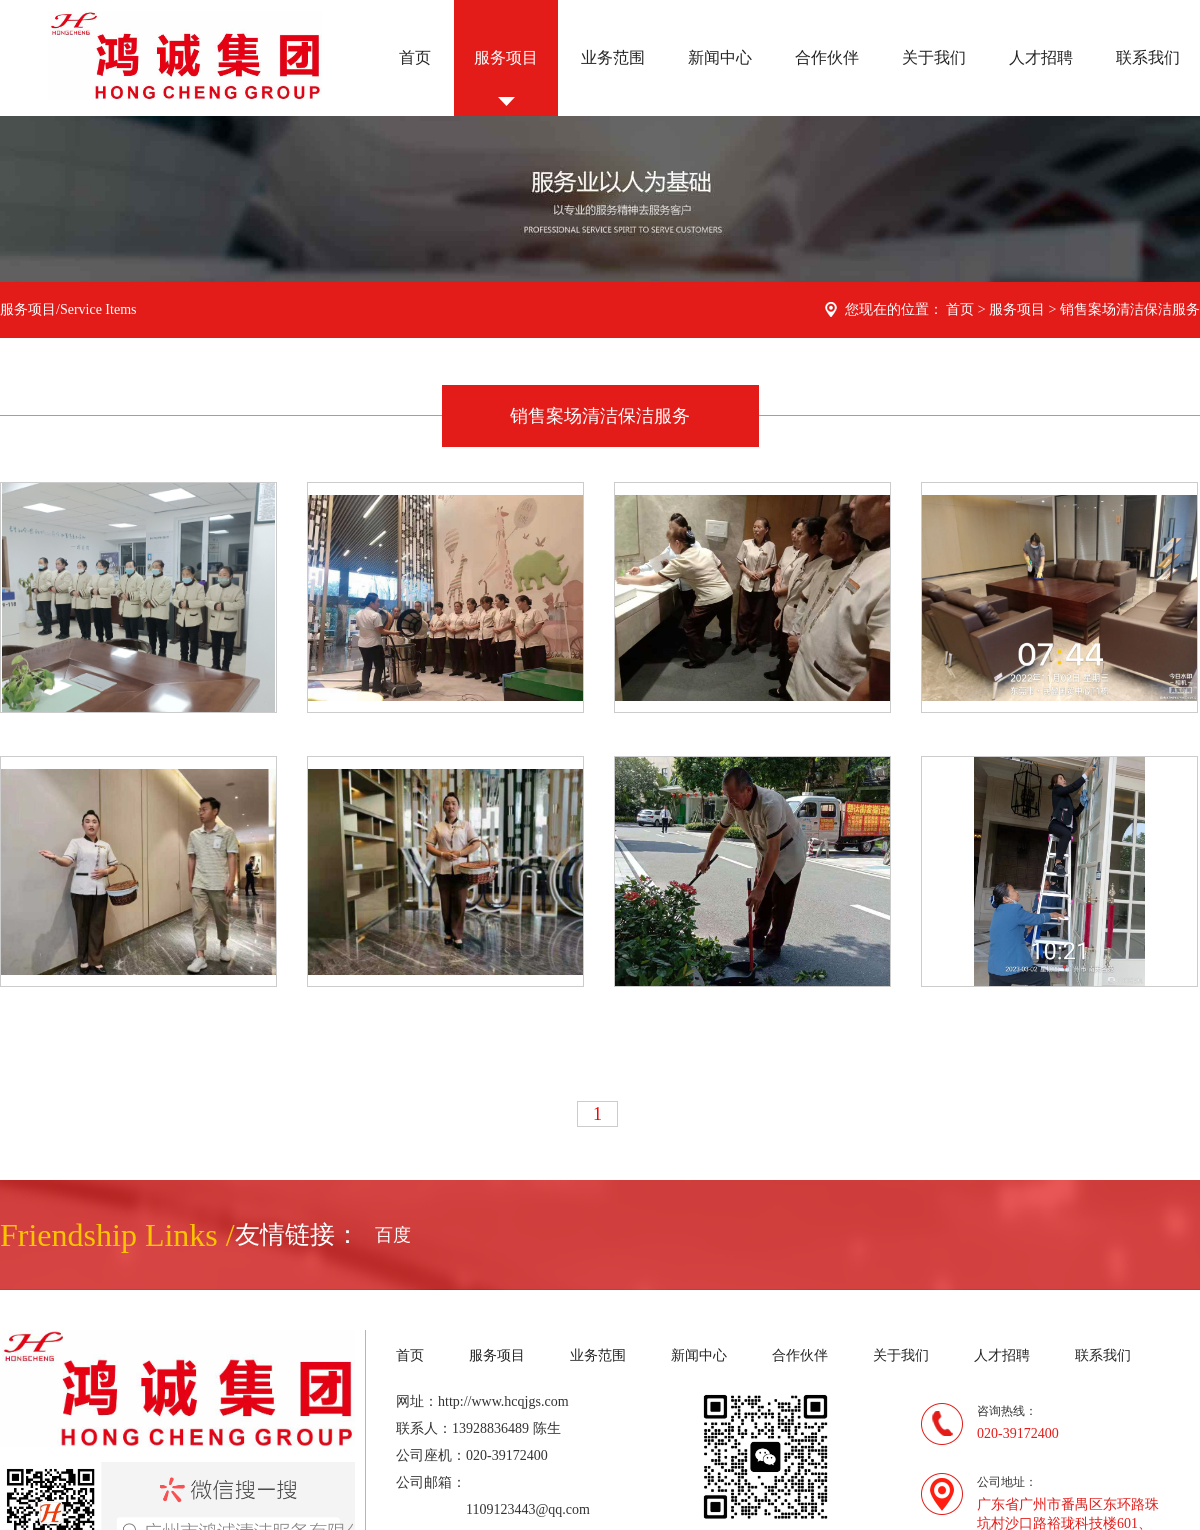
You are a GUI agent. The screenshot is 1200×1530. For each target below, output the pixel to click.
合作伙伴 (827, 57)
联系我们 (1148, 57)
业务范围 (613, 57)
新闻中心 (720, 57)
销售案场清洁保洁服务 (1130, 309)
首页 (415, 57)
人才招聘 (1041, 57)
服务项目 (506, 57)
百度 (393, 1235)
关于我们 (934, 57)
